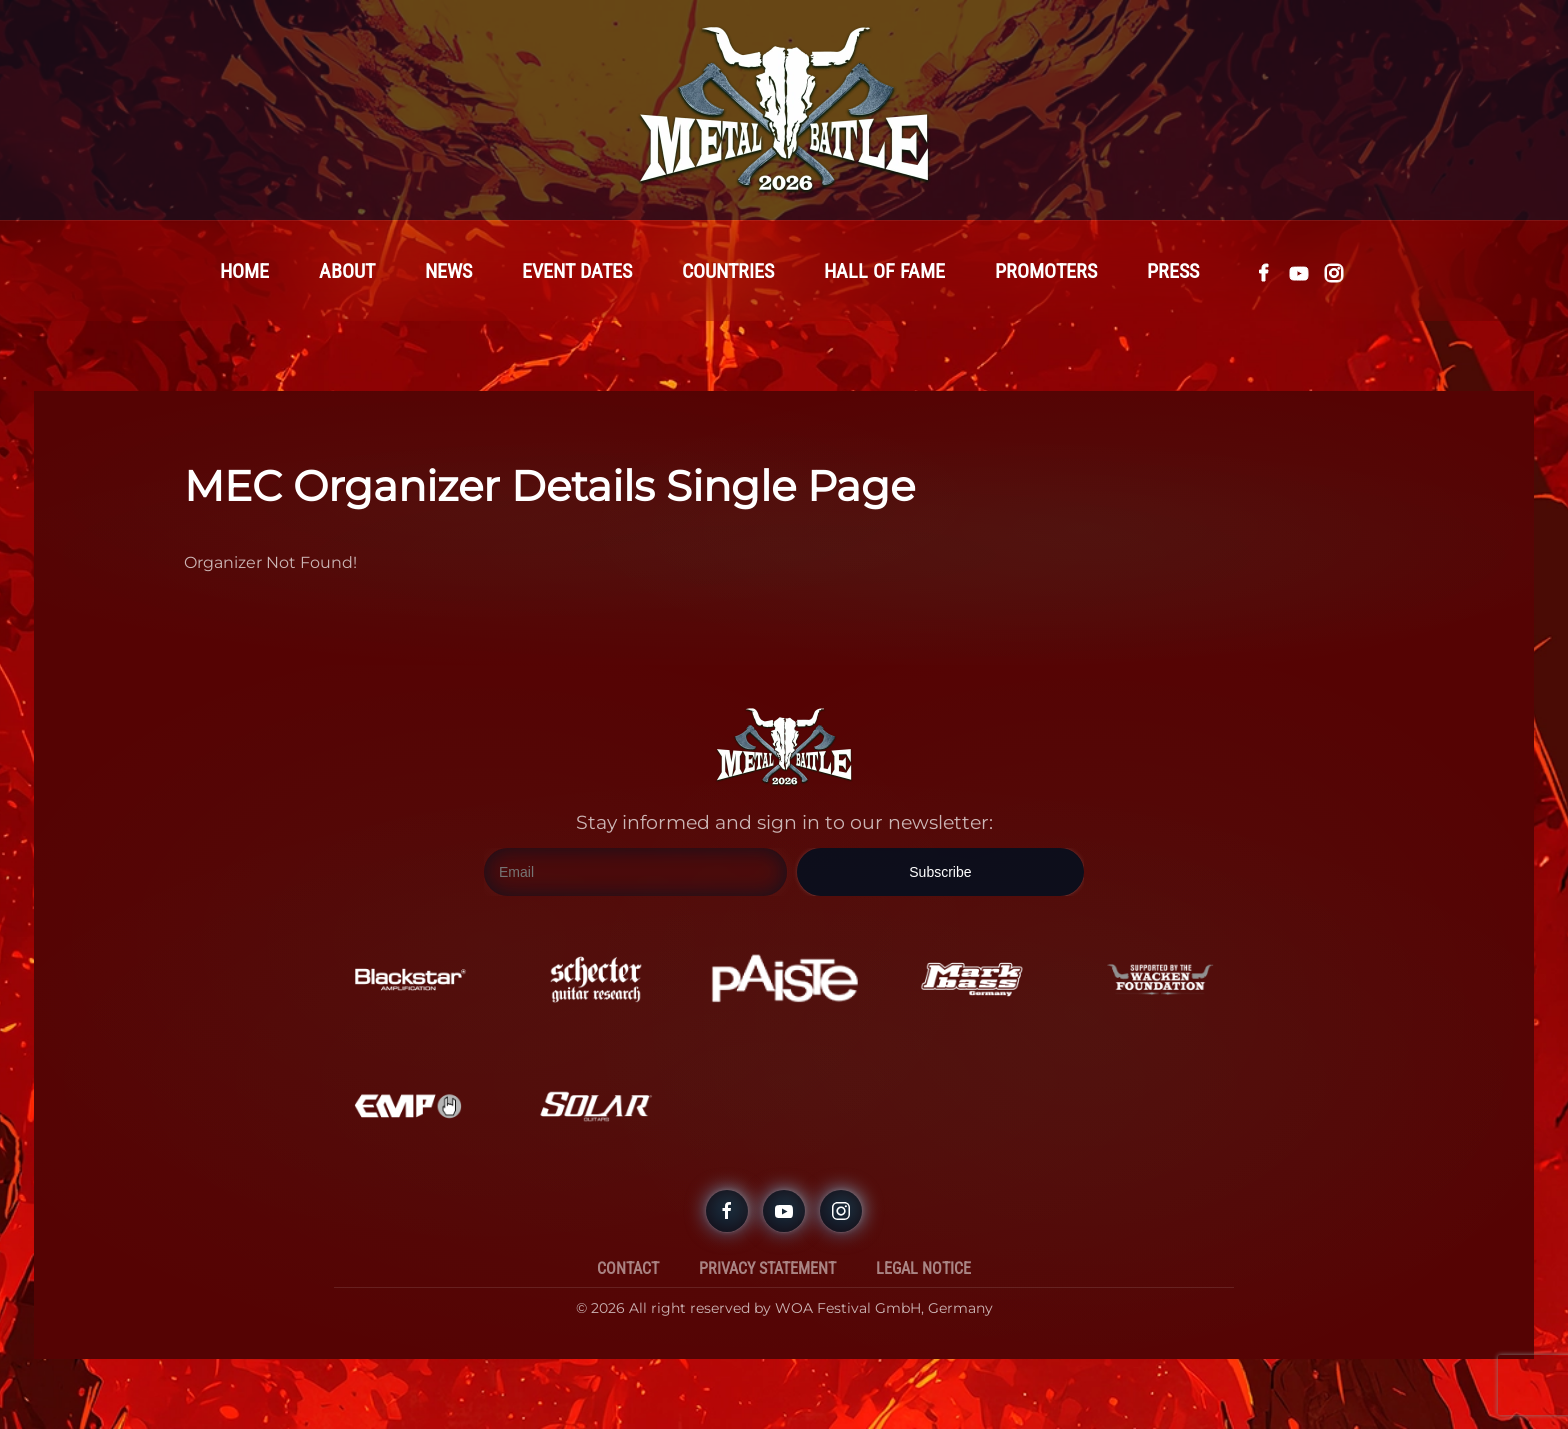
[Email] (635, 872)
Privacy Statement (767, 1268)
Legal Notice (923, 1268)
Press (1173, 271)
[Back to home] (784, 110)
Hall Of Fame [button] (884, 271)
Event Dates (577, 271)
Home (244, 271)
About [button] (347, 271)
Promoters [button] (1046, 271)
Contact (628, 1268)
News (448, 271)
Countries (728, 271)
